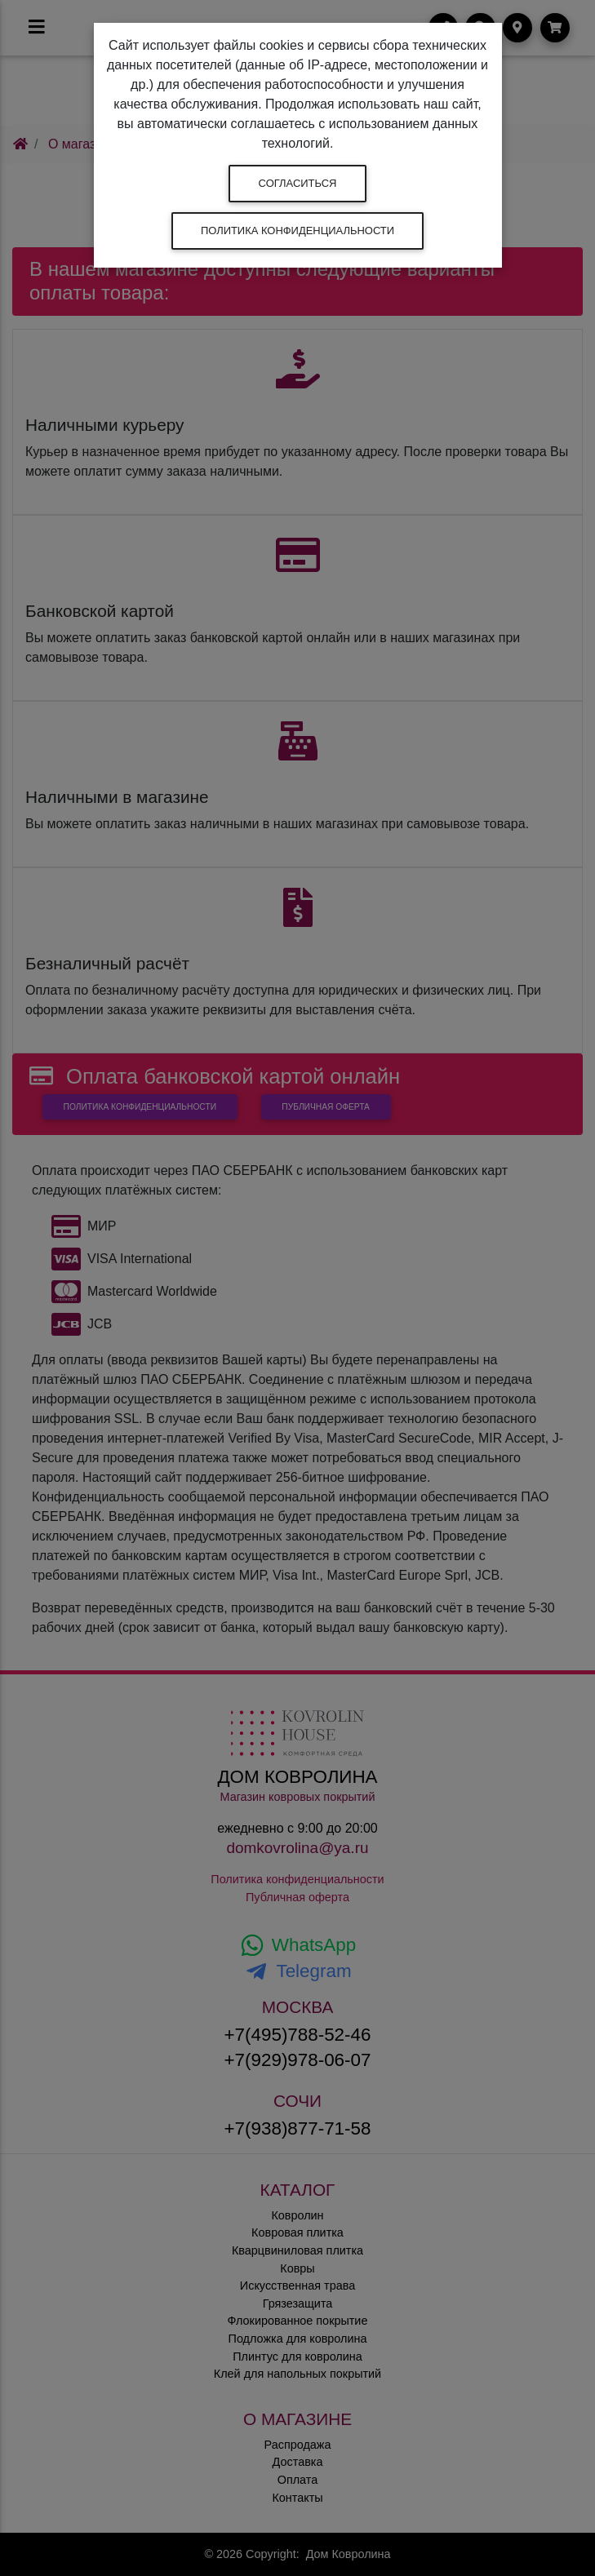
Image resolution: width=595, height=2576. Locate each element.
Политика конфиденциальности (297, 230)
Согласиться (298, 183)
